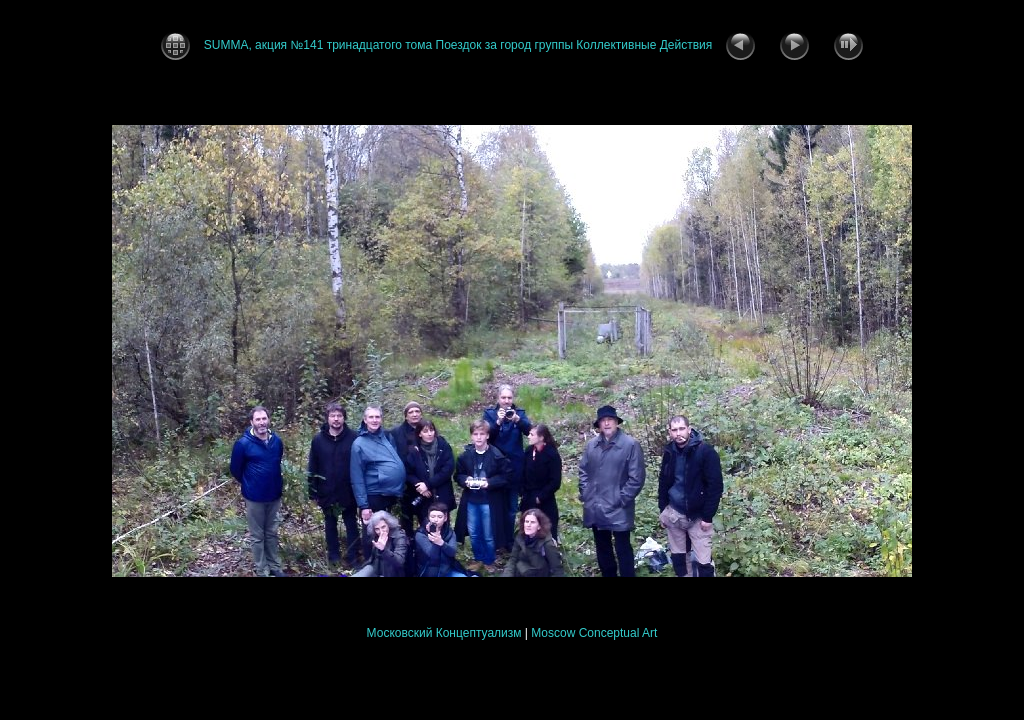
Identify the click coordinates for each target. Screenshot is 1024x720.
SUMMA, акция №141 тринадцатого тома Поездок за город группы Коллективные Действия (458, 45)
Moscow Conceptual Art (594, 633)
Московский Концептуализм (444, 633)
